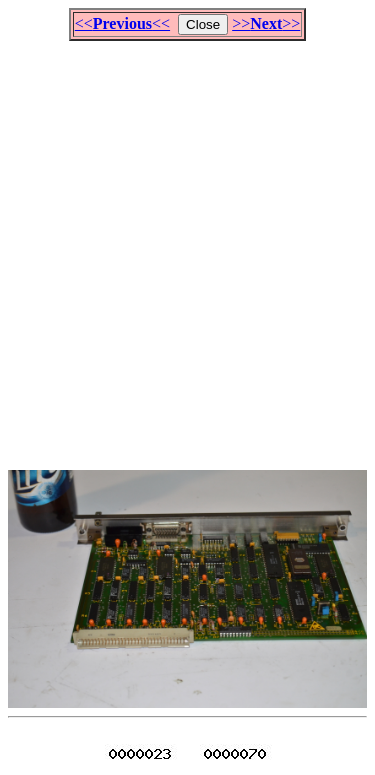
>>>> (266, 23)
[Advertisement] (187, 246)
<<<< (122, 23)
